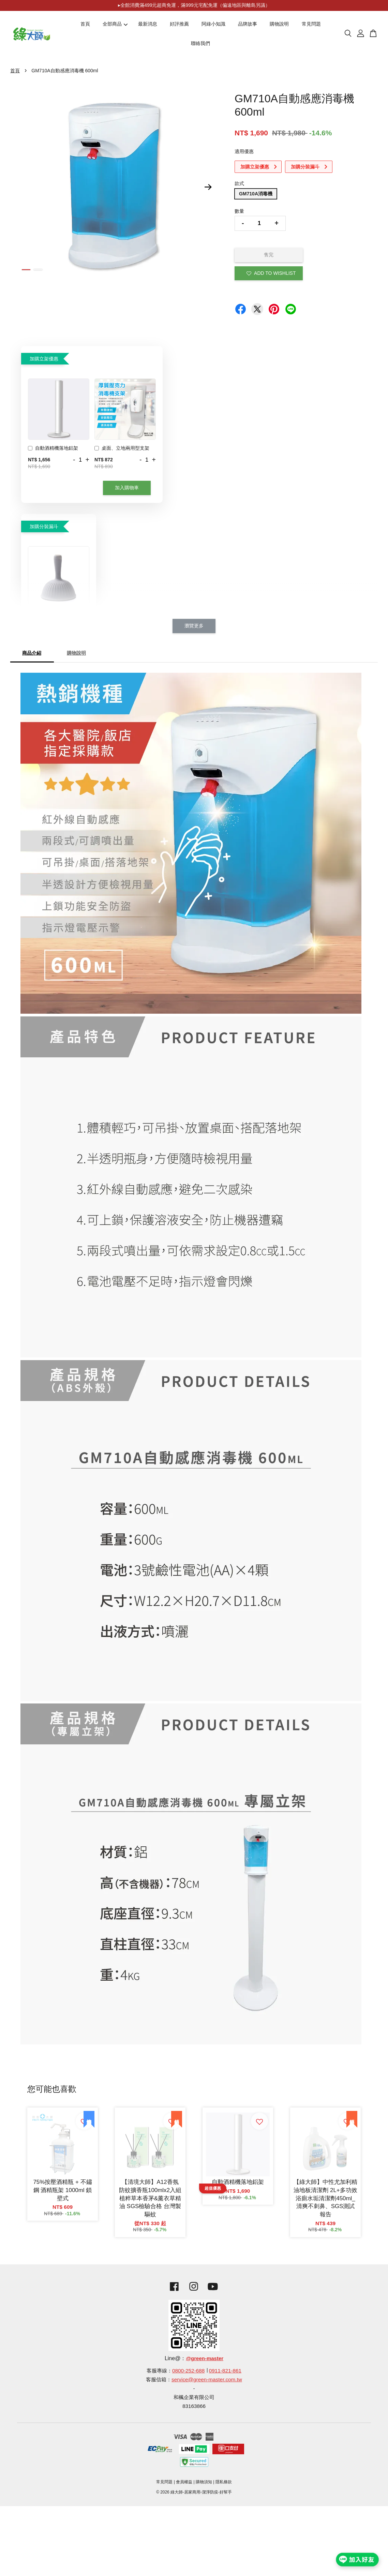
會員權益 (184, 2482)
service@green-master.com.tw (206, 2379)
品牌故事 (247, 24)
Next (208, 187)
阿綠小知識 (213, 24)
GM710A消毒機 (255, 193)
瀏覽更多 (194, 625)
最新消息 (147, 24)
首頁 (85, 24)
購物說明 (279, 24)
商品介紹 (31, 653)
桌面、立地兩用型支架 (121, 448)
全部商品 (115, 24)
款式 (239, 183)
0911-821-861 (225, 2370)
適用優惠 (244, 151)
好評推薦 (179, 24)
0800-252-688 (188, 2370)
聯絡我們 (200, 43)
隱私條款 (223, 2482)
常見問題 (311, 24)
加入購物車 (127, 487)
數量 (239, 211)
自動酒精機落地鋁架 (53, 448)
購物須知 (204, 2482)
